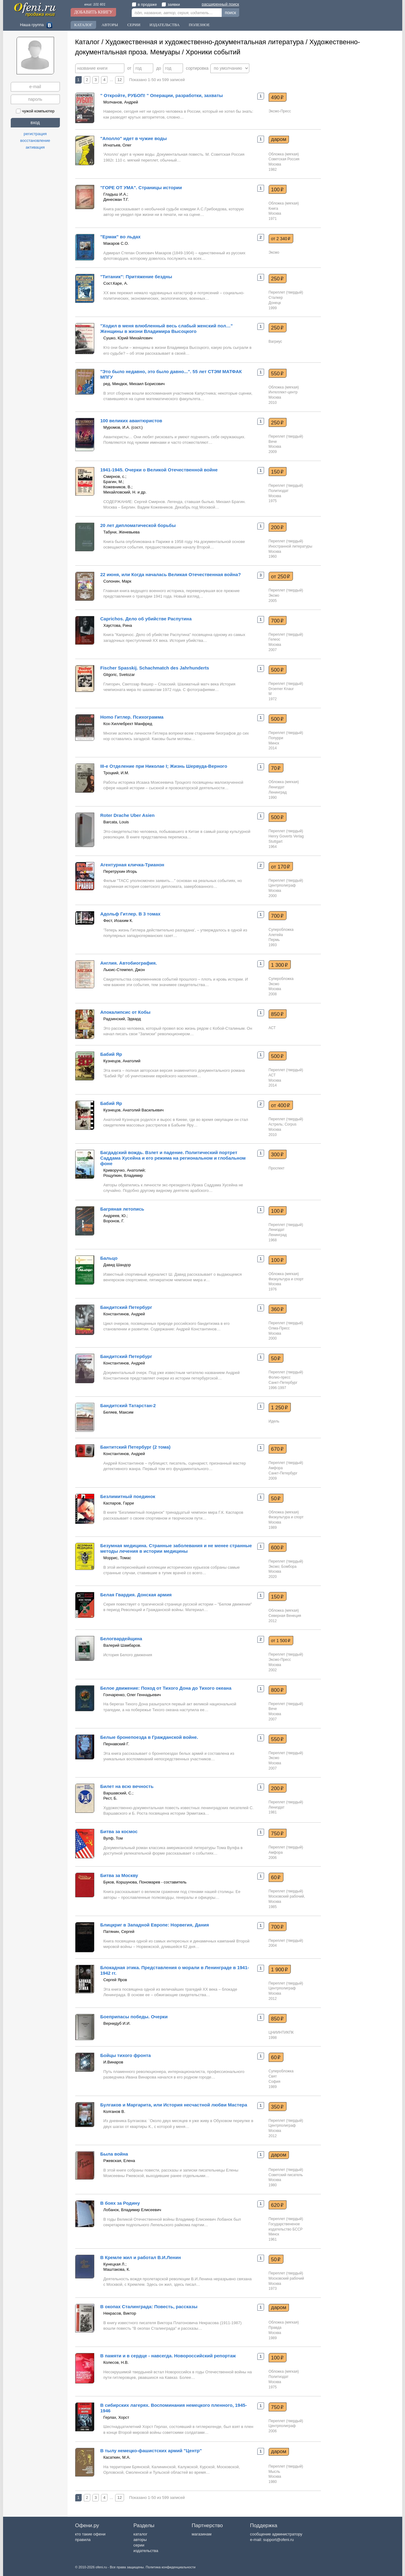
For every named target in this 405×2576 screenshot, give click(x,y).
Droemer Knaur (281, 689)
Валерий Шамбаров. (122, 1645)
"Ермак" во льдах (120, 236)
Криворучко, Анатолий (124, 1170)
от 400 (280, 1105)
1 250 (279, 1407)
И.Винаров (113, 2062)
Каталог (83, 24)
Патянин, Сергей (118, 1931)
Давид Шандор (117, 1265)
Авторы (110, 24)
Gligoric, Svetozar (119, 674)
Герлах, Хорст (116, 2417)
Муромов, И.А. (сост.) (123, 427)
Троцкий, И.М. (116, 773)
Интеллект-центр (283, 392)
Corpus (291, 1124)
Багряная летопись (122, 1209)
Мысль (274, 2471)
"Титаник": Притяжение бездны (136, 276)
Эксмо (274, 252)
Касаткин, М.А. (116, 2457)
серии (138, 2545)
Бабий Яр (111, 1054)
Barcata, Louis (116, 822)
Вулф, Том (113, 1838)
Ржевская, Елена (119, 2160)
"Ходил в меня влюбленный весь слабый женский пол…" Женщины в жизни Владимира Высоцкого (166, 328)
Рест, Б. (110, 1798)
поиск (230, 12)
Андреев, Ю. (115, 1215)
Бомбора (289, 1566)
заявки (171, 4)
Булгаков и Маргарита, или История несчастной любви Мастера (173, 2104)
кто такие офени (90, 2534)
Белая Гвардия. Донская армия (136, 1594)
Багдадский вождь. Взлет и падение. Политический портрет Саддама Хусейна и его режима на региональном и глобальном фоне (173, 1158)
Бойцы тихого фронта (125, 2055)
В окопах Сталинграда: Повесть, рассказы (149, 2306)
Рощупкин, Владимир (123, 1175)
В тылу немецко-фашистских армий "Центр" (151, 2450)
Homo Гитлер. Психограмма (132, 717)
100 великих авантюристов (131, 420)
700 (277, 621)
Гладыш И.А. (115, 194)
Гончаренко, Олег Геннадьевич (132, 1694)
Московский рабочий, (287, 1896)
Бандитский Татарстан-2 (128, 1405)
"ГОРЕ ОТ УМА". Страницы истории (141, 187)
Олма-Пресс (279, 1328)
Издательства (165, 24)
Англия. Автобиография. (128, 963)
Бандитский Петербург (126, 1307)
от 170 (280, 867)
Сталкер (276, 297)
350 (277, 2107)
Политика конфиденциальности (170, 2567)
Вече (273, 441)
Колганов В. (114, 2111)
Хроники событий (213, 52)
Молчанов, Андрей (120, 102)
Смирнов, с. (114, 476)
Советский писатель (286, 2175)
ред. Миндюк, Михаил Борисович (134, 383)
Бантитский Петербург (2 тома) (135, 1447)
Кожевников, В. (117, 487)
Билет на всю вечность (127, 1786)
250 (277, 278)
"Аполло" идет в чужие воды (133, 138)
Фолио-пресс (280, 1377)
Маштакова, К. (116, 2269)
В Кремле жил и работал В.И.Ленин (140, 2257)
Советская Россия (284, 159)
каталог (140, 2534)
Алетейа (276, 935)
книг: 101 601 (95, 4)
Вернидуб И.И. (117, 2023)
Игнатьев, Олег (117, 145)
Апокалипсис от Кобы (125, 1012)
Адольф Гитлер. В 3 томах (130, 913)
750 (277, 1833)
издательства (145, 2550)
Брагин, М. (113, 481)
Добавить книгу (93, 12)
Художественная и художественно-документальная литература (204, 42)
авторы (139, 2539)
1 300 (279, 965)
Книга (273, 208)
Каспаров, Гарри (118, 1503)
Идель (274, 1421)
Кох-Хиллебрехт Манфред (127, 723)
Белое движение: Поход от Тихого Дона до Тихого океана (166, 1688)
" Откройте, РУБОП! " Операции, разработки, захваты (161, 95)
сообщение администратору (276, 2534)
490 (277, 97)
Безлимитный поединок (127, 1496)
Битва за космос (119, 1831)
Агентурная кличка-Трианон (132, 864)
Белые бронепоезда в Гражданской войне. (149, 1737)
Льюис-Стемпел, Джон (124, 969)
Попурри (276, 738)
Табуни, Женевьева (121, 532)
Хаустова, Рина (117, 625)
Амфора (276, 1468)
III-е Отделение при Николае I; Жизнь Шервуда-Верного (163, 766)
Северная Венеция (285, 1616)
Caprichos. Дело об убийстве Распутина (146, 618)
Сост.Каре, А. (115, 283)
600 (277, 1547)
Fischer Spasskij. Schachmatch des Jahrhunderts (154, 667)
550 (277, 373)
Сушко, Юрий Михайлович (128, 338)
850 (277, 1014)
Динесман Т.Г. (116, 199)
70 (276, 768)
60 (276, 1877)
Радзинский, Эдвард (122, 1019)
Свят (273, 2076)
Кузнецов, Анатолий (122, 1061)
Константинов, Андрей (124, 1314)
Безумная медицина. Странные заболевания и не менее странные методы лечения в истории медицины (176, 1548)
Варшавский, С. (118, 1793)
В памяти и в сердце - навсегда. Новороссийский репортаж (168, 2355)
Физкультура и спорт (286, 1279)
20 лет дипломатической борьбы (138, 525)
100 (277, 189)
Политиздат (279, 491)
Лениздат (277, 787)
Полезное (199, 24)
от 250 (280, 576)
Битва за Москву (119, 1875)
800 (277, 1690)
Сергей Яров (115, 1979)
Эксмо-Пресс (280, 111)
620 (277, 2205)
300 (277, 1154)
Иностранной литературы (290, 546)
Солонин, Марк (117, 581)
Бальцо (109, 1258)
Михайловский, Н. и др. (125, 492)
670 (277, 1449)
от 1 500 (281, 1640)
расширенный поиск (220, 4)
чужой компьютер (35, 111)
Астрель (276, 1124)
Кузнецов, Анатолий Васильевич (133, 1110)
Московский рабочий (286, 2278)
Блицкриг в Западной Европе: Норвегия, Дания (154, 1924)
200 (277, 527)
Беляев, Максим (118, 1412)
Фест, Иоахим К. (118, 920)
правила (83, 2539)
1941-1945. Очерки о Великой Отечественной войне (159, 469)
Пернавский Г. (116, 1744)
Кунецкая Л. (114, 2264)
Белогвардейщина (121, 1638)
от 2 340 (281, 238)
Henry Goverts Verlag (286, 836)
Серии (133, 24)
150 (277, 472)
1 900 (279, 1969)
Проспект (277, 1168)
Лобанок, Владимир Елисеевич (132, 2209)
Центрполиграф (282, 885)
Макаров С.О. (116, 243)
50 (276, 1358)
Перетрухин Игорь (120, 871)
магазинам (201, 2534)
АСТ (272, 1028)
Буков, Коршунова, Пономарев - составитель (145, 1882)
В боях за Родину (120, 2203)
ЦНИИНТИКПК (281, 2032)
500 (277, 670)
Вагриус (275, 341)
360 (277, 1309)
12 (119, 79)
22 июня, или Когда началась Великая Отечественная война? (170, 574)
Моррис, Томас (117, 1557)
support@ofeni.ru (278, 2539)
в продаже (144, 4)
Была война (114, 2153)
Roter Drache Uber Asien (127, 815)
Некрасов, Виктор (119, 2313)
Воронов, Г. (113, 1221)
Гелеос (274, 639)
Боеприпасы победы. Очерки (134, 2016)
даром (278, 139)
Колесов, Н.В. (116, 2362)
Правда (275, 2327)
